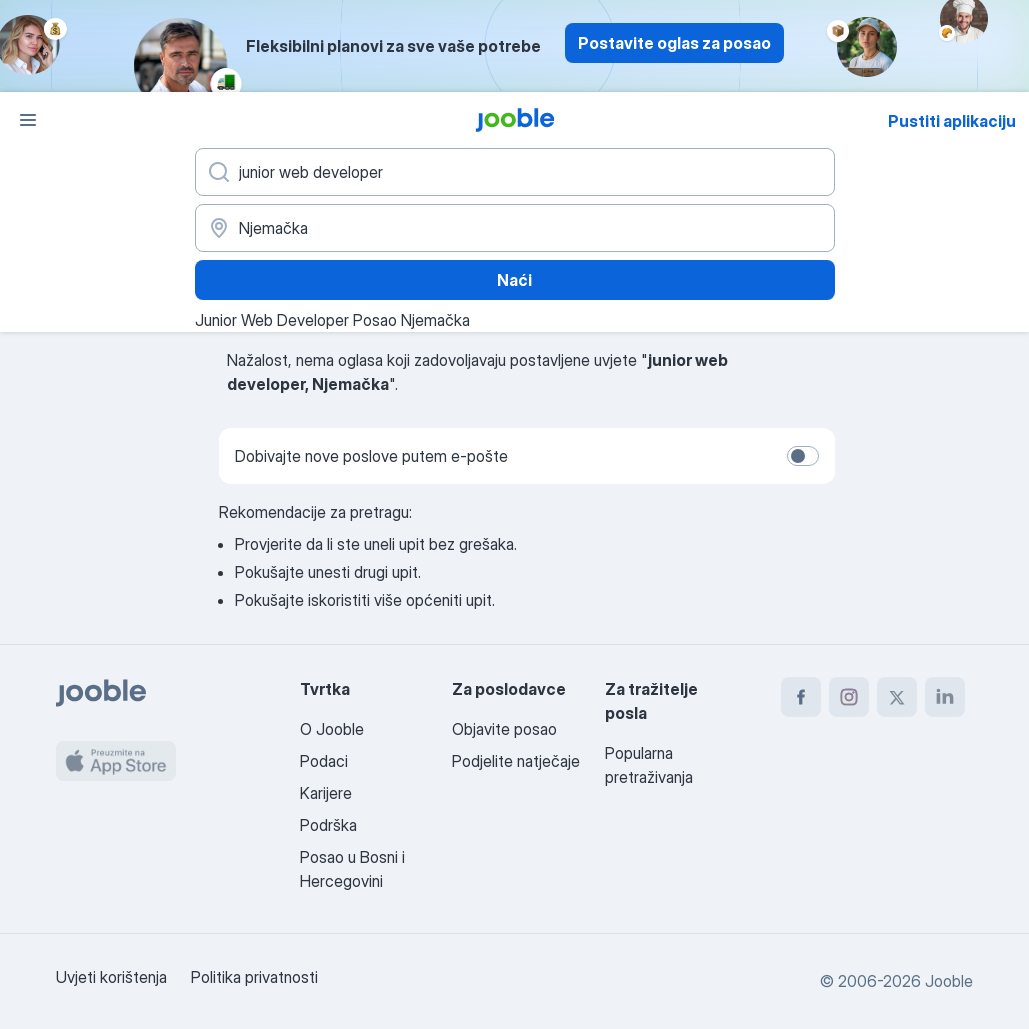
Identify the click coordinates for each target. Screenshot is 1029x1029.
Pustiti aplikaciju (952, 121)
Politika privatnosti (254, 977)
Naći (514, 280)
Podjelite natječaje (516, 761)
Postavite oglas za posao (674, 43)
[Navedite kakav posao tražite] (515, 172)
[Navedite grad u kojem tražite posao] (515, 228)
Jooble (949, 981)
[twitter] (897, 697)
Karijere (326, 793)
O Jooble (332, 729)
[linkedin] (945, 697)
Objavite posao (504, 729)
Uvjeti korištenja (111, 977)
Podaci (324, 761)
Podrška (328, 825)
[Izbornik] (28, 120)
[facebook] (801, 697)
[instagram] (849, 697)
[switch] (803, 456)
